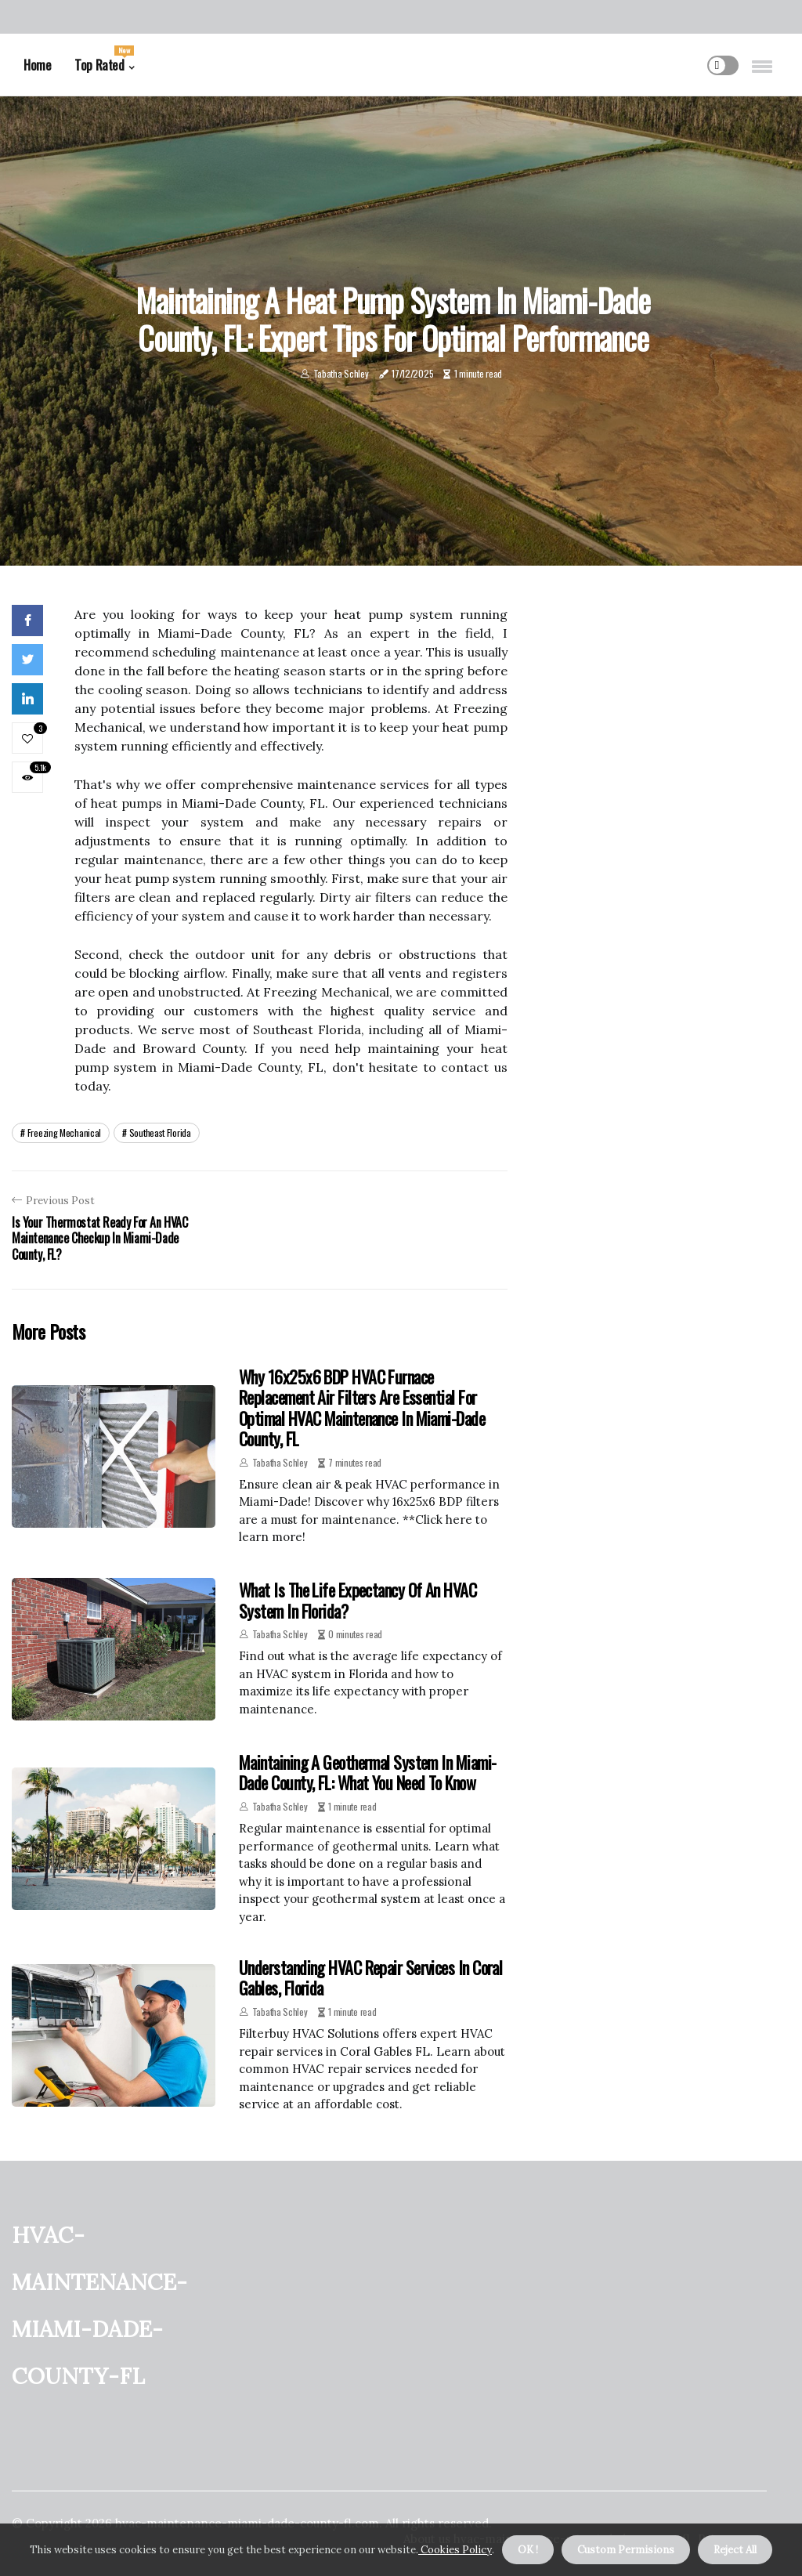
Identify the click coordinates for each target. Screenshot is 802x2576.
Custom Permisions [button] (625, 2549)
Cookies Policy (455, 2549)
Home (37, 64)
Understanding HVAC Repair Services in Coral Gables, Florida (370, 1977)
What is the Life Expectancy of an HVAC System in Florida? (357, 1600)
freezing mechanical (64, 1132)
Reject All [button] (735, 2549)
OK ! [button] (528, 2549)
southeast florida (160, 1132)
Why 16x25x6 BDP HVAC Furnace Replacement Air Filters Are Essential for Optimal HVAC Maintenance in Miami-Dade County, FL (362, 1407)
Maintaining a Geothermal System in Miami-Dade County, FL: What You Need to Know (367, 1772)
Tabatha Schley (341, 373)
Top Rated (104, 59)
